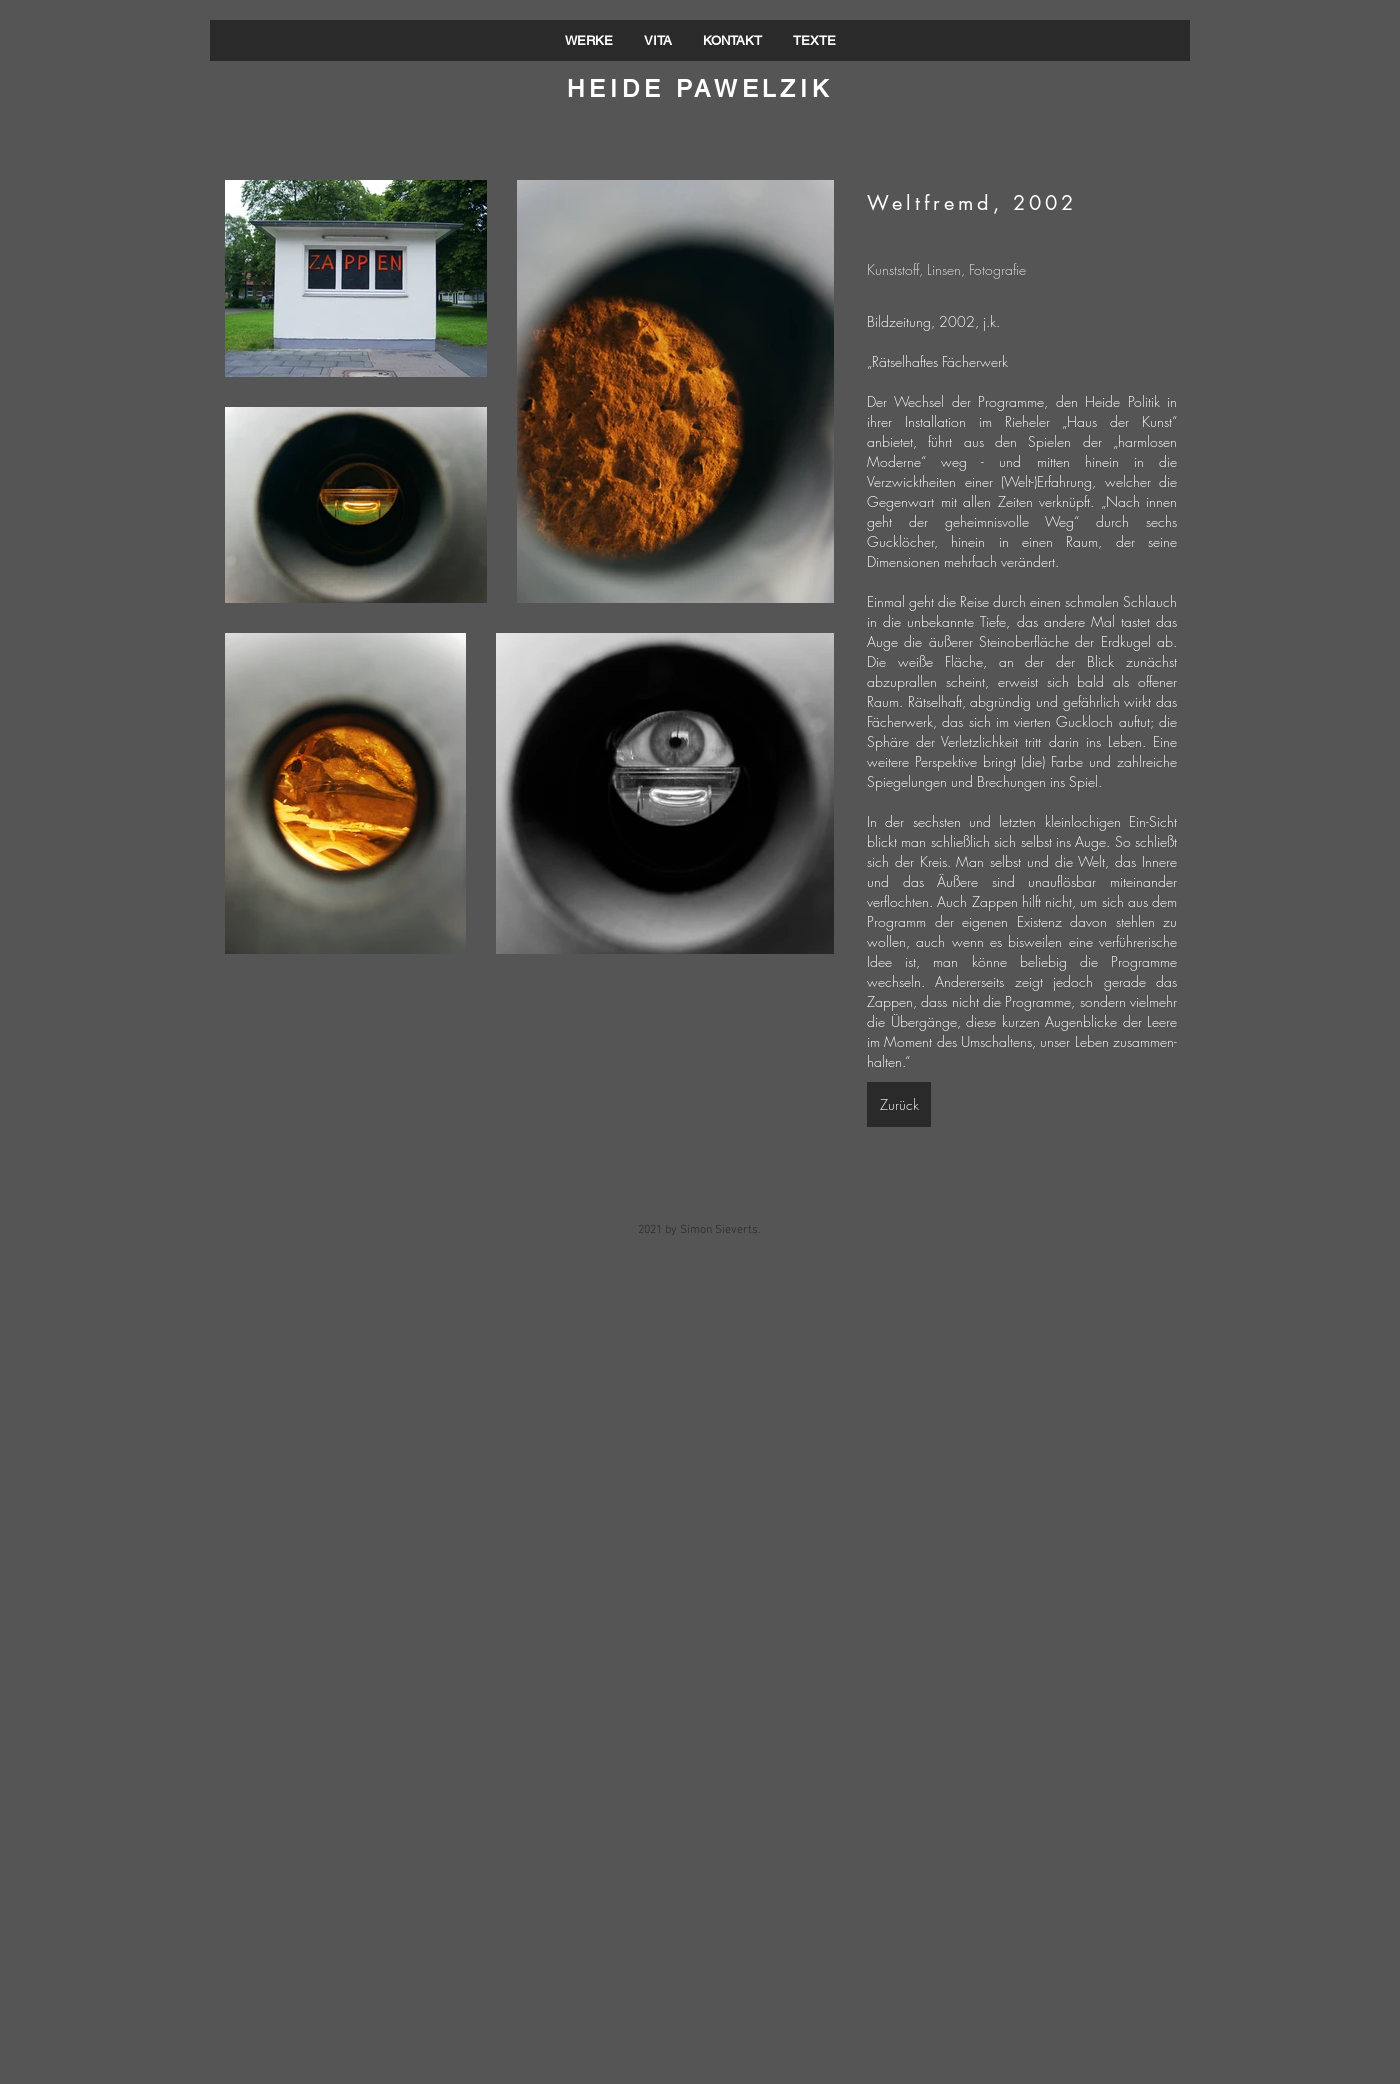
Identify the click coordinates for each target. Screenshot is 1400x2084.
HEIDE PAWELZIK (699, 88)
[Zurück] (899, 1104)
